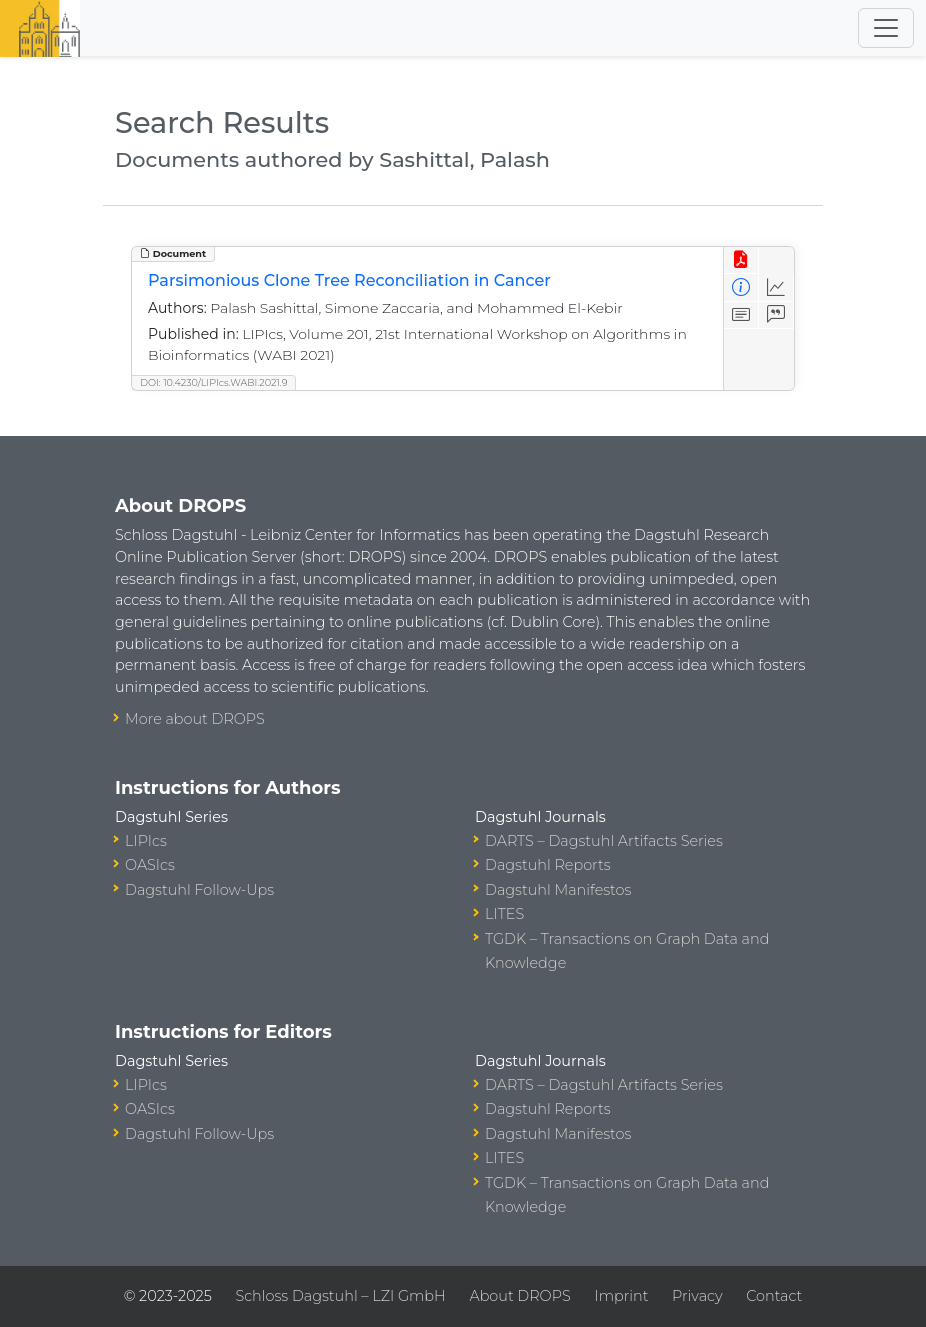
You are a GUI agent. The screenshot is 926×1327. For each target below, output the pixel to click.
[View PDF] (741, 260)
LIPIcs (146, 841)
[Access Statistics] (776, 287)
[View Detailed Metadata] (741, 287)
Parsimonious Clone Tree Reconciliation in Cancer (349, 280)
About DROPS (519, 1296)
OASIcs (150, 865)
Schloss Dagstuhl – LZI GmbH (340, 1296)
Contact (774, 1296)
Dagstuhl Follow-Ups (199, 890)
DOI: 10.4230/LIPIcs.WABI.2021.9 (213, 382)
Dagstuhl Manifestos (558, 890)
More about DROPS (195, 719)
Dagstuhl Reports (548, 865)
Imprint (621, 1296)
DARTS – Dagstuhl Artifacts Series (604, 841)
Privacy (697, 1296)
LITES (504, 914)
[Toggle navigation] (886, 28)
